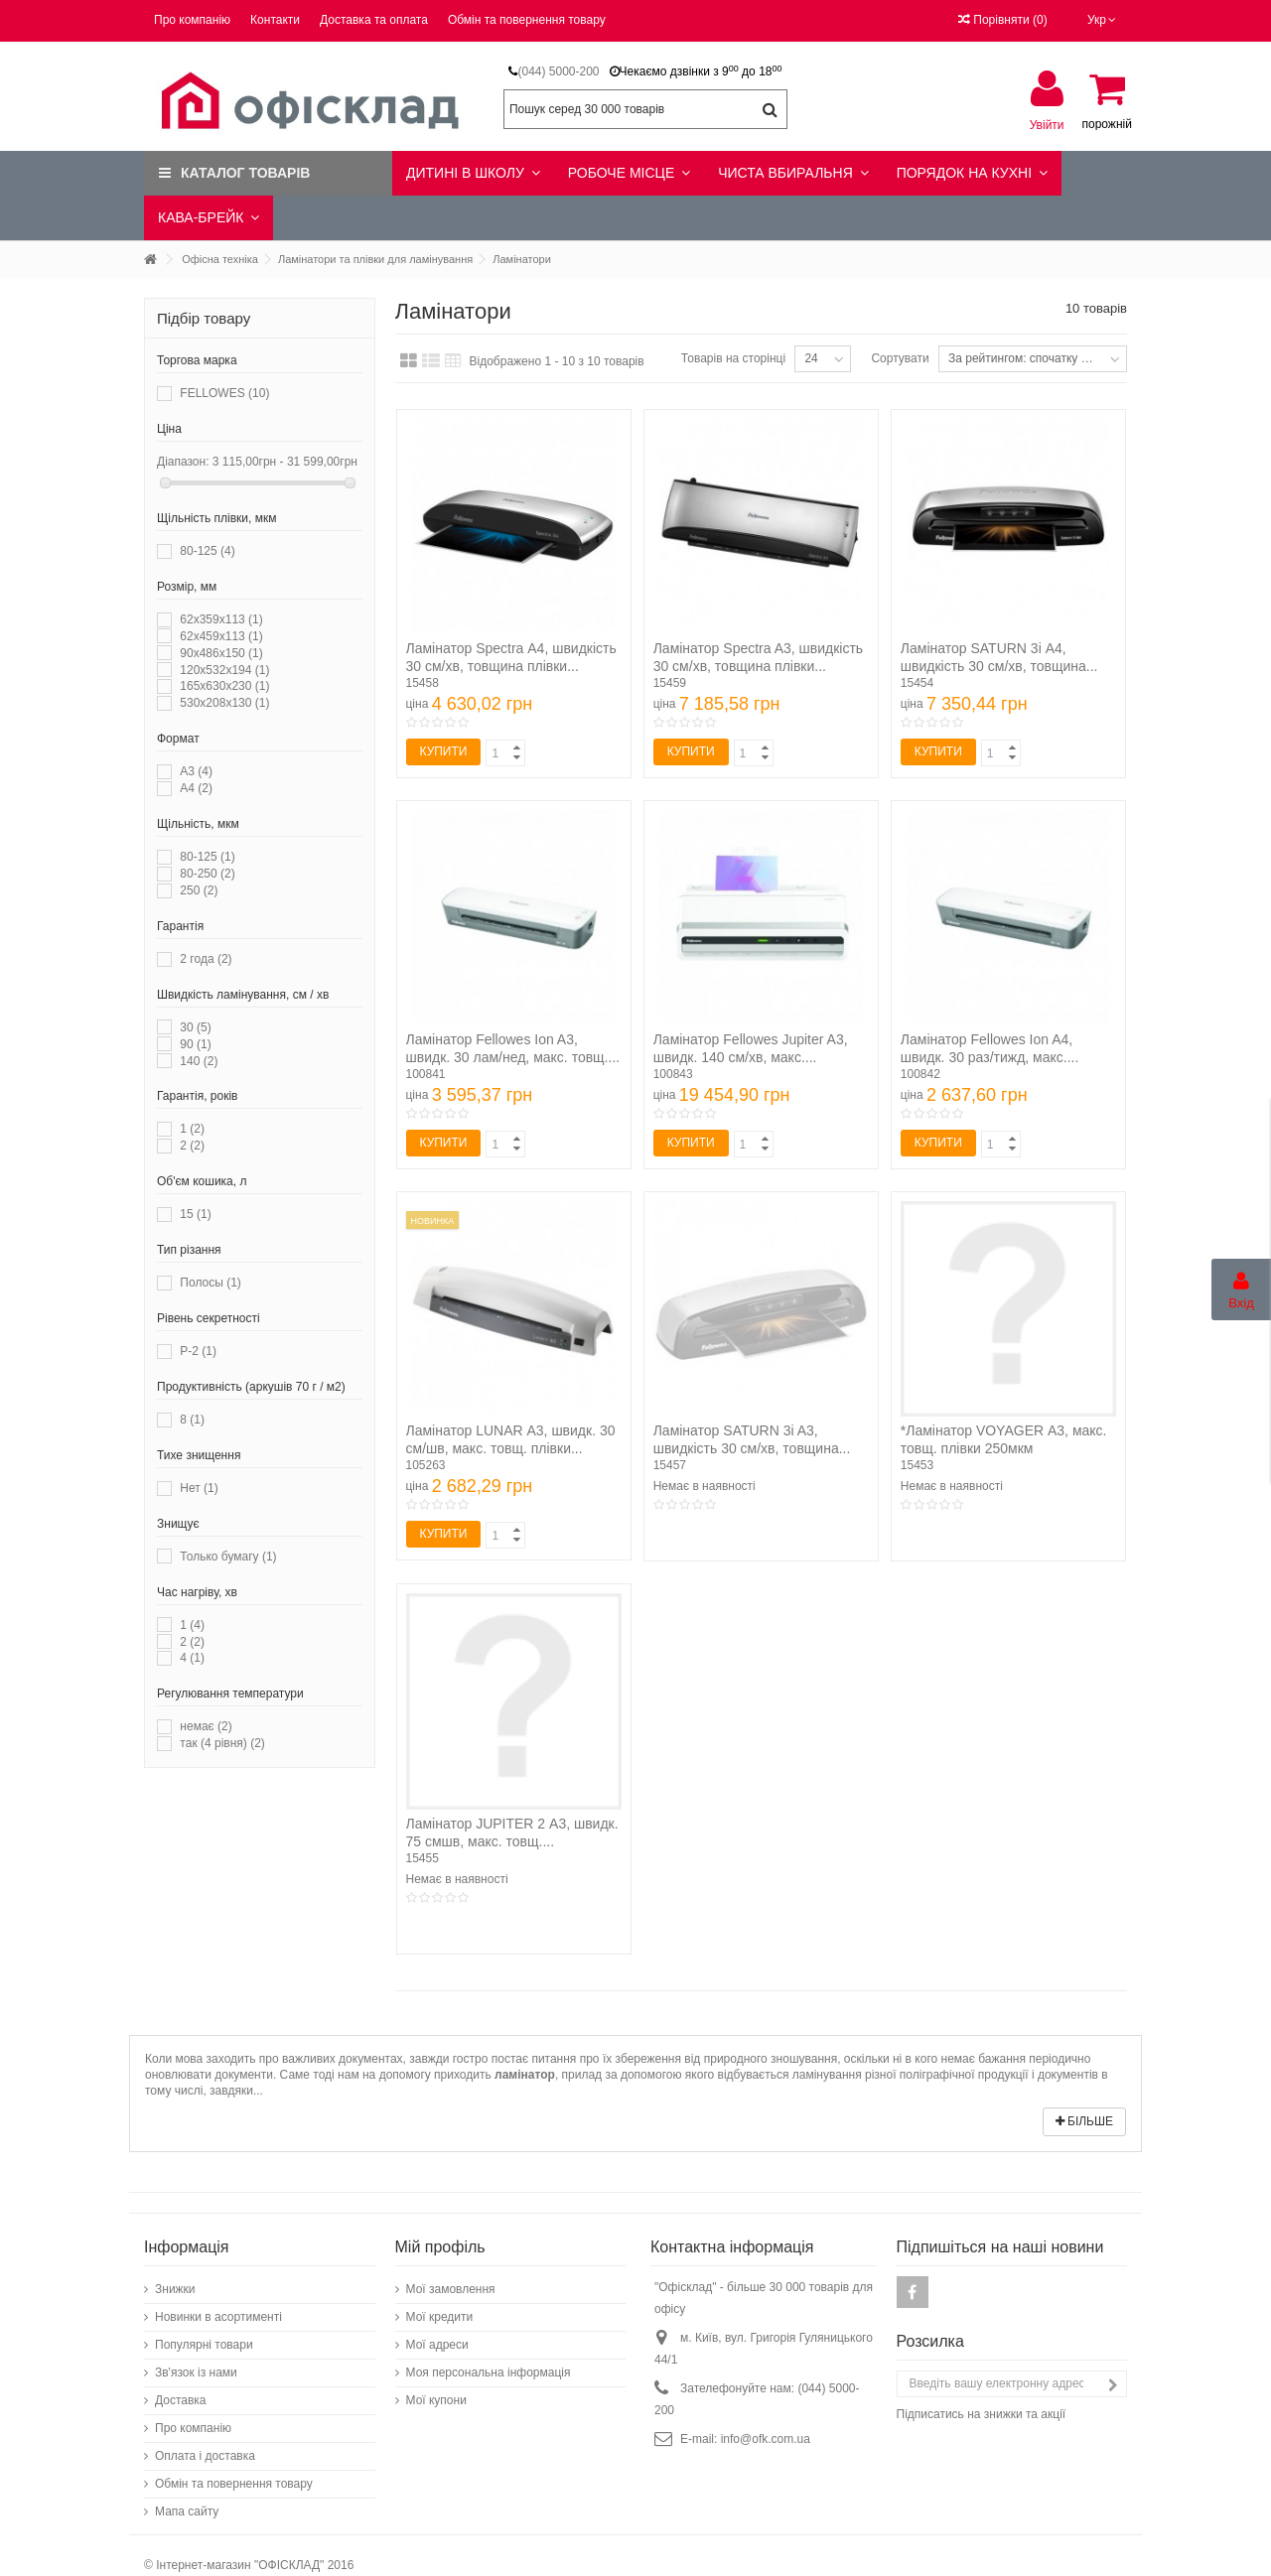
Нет (198, 1488)
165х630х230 (224, 686)
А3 (196, 771)
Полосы (210, 1282)
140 (198, 1061)
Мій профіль (440, 2246)
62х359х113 (221, 619)
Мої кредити (440, 2317)
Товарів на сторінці (733, 358)
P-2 (198, 1351)
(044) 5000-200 (558, 71)
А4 (196, 788)
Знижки (175, 2289)
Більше (1084, 2121)
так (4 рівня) (222, 1743)
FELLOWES (224, 393)
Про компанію (192, 20)
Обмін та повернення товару (527, 20)
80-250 (207, 874)
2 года (205, 959)
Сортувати (899, 358)
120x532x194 (224, 670)
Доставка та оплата (374, 20)
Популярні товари (204, 2345)
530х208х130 (224, 703)
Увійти (1047, 124)
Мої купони (436, 2400)
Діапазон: (183, 462)
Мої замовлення (450, 2289)
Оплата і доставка (205, 2456)
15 (195, 1214)
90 (195, 1044)
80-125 (207, 551)
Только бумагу (228, 1556)
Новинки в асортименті (218, 2317)
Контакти (275, 20)
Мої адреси (437, 2345)
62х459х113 (221, 636)
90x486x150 (221, 653)
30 (195, 1027)
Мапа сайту (186, 2511)
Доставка (181, 2400)
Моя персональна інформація (488, 2372)
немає (205, 1726)
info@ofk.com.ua (765, 2439)
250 (198, 890)
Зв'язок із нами (196, 2372)
